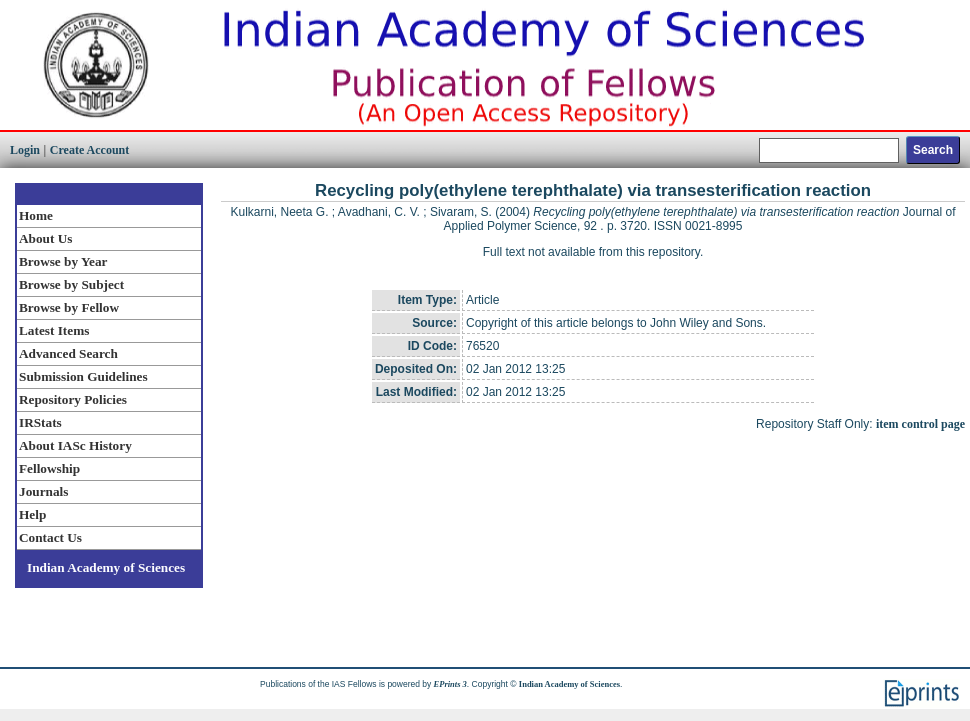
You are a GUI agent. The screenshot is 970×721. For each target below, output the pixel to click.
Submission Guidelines (83, 376)
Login (25, 150)
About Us (45, 238)
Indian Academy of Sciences (106, 567)
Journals (43, 491)
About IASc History (75, 445)
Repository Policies (73, 399)
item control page (920, 424)
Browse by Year (63, 261)
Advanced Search (68, 353)
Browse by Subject (71, 284)
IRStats (40, 422)
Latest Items (54, 330)
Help (32, 514)
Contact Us (50, 537)
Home (36, 215)
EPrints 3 (450, 684)
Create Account (89, 150)
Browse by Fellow (69, 307)
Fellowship (49, 468)
